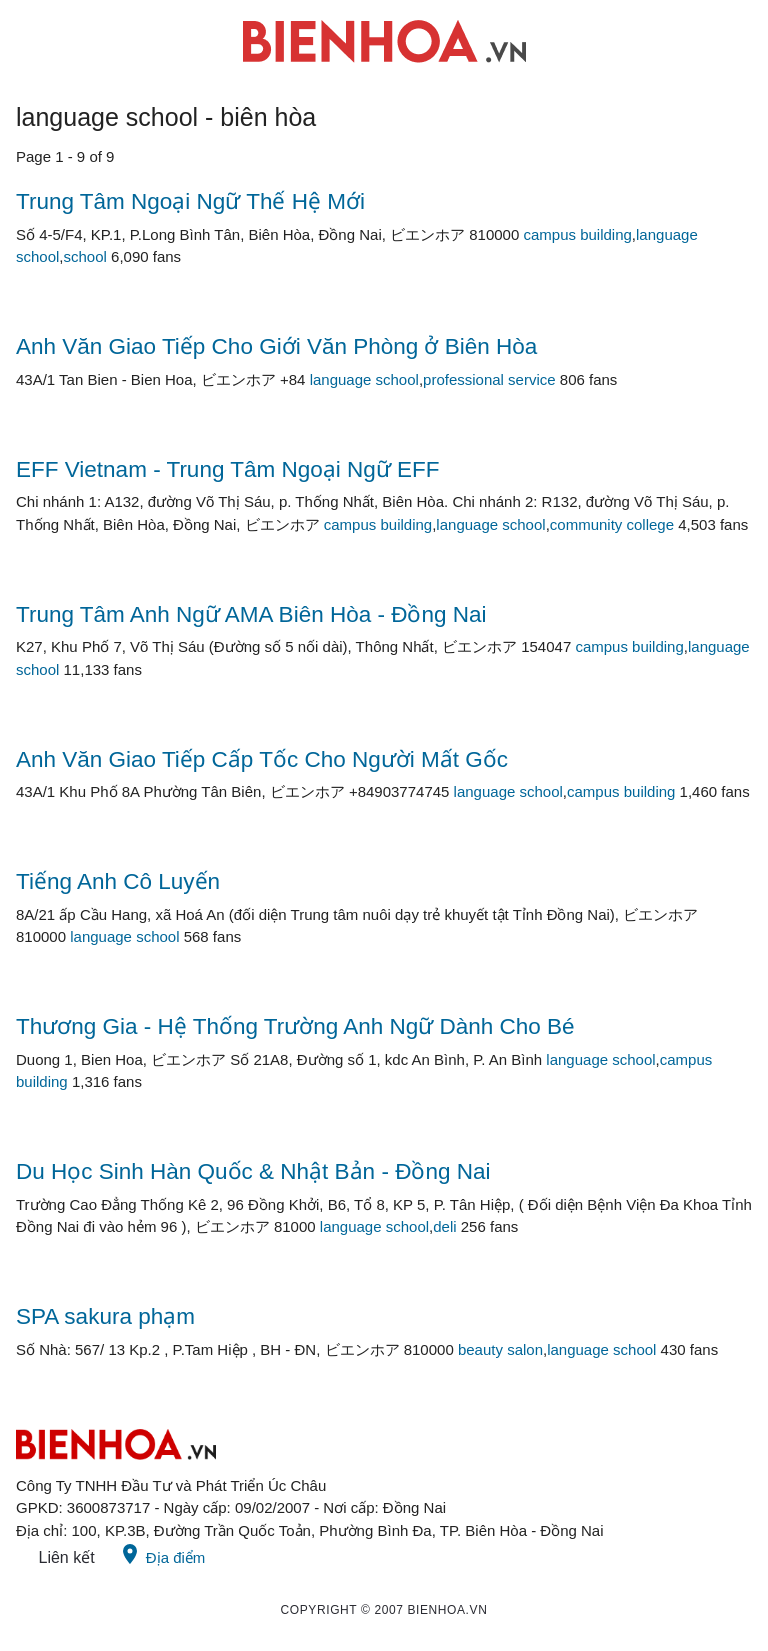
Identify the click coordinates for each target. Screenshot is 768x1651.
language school (364, 379)
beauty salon (500, 1349)
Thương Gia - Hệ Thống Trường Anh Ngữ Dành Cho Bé (295, 1026)
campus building (577, 234)
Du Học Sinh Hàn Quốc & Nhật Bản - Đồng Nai (253, 1171)
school (85, 256)
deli (444, 1226)
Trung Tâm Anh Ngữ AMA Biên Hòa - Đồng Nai (251, 614)
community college (612, 524)
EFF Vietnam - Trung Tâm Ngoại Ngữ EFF (228, 469)
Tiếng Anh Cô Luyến (118, 881)
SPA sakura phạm (105, 1316)
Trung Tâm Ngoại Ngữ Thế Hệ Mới (190, 201)
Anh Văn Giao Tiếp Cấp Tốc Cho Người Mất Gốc (262, 759)
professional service (489, 379)
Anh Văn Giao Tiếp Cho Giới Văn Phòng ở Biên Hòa (276, 346)
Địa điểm (162, 1554)
